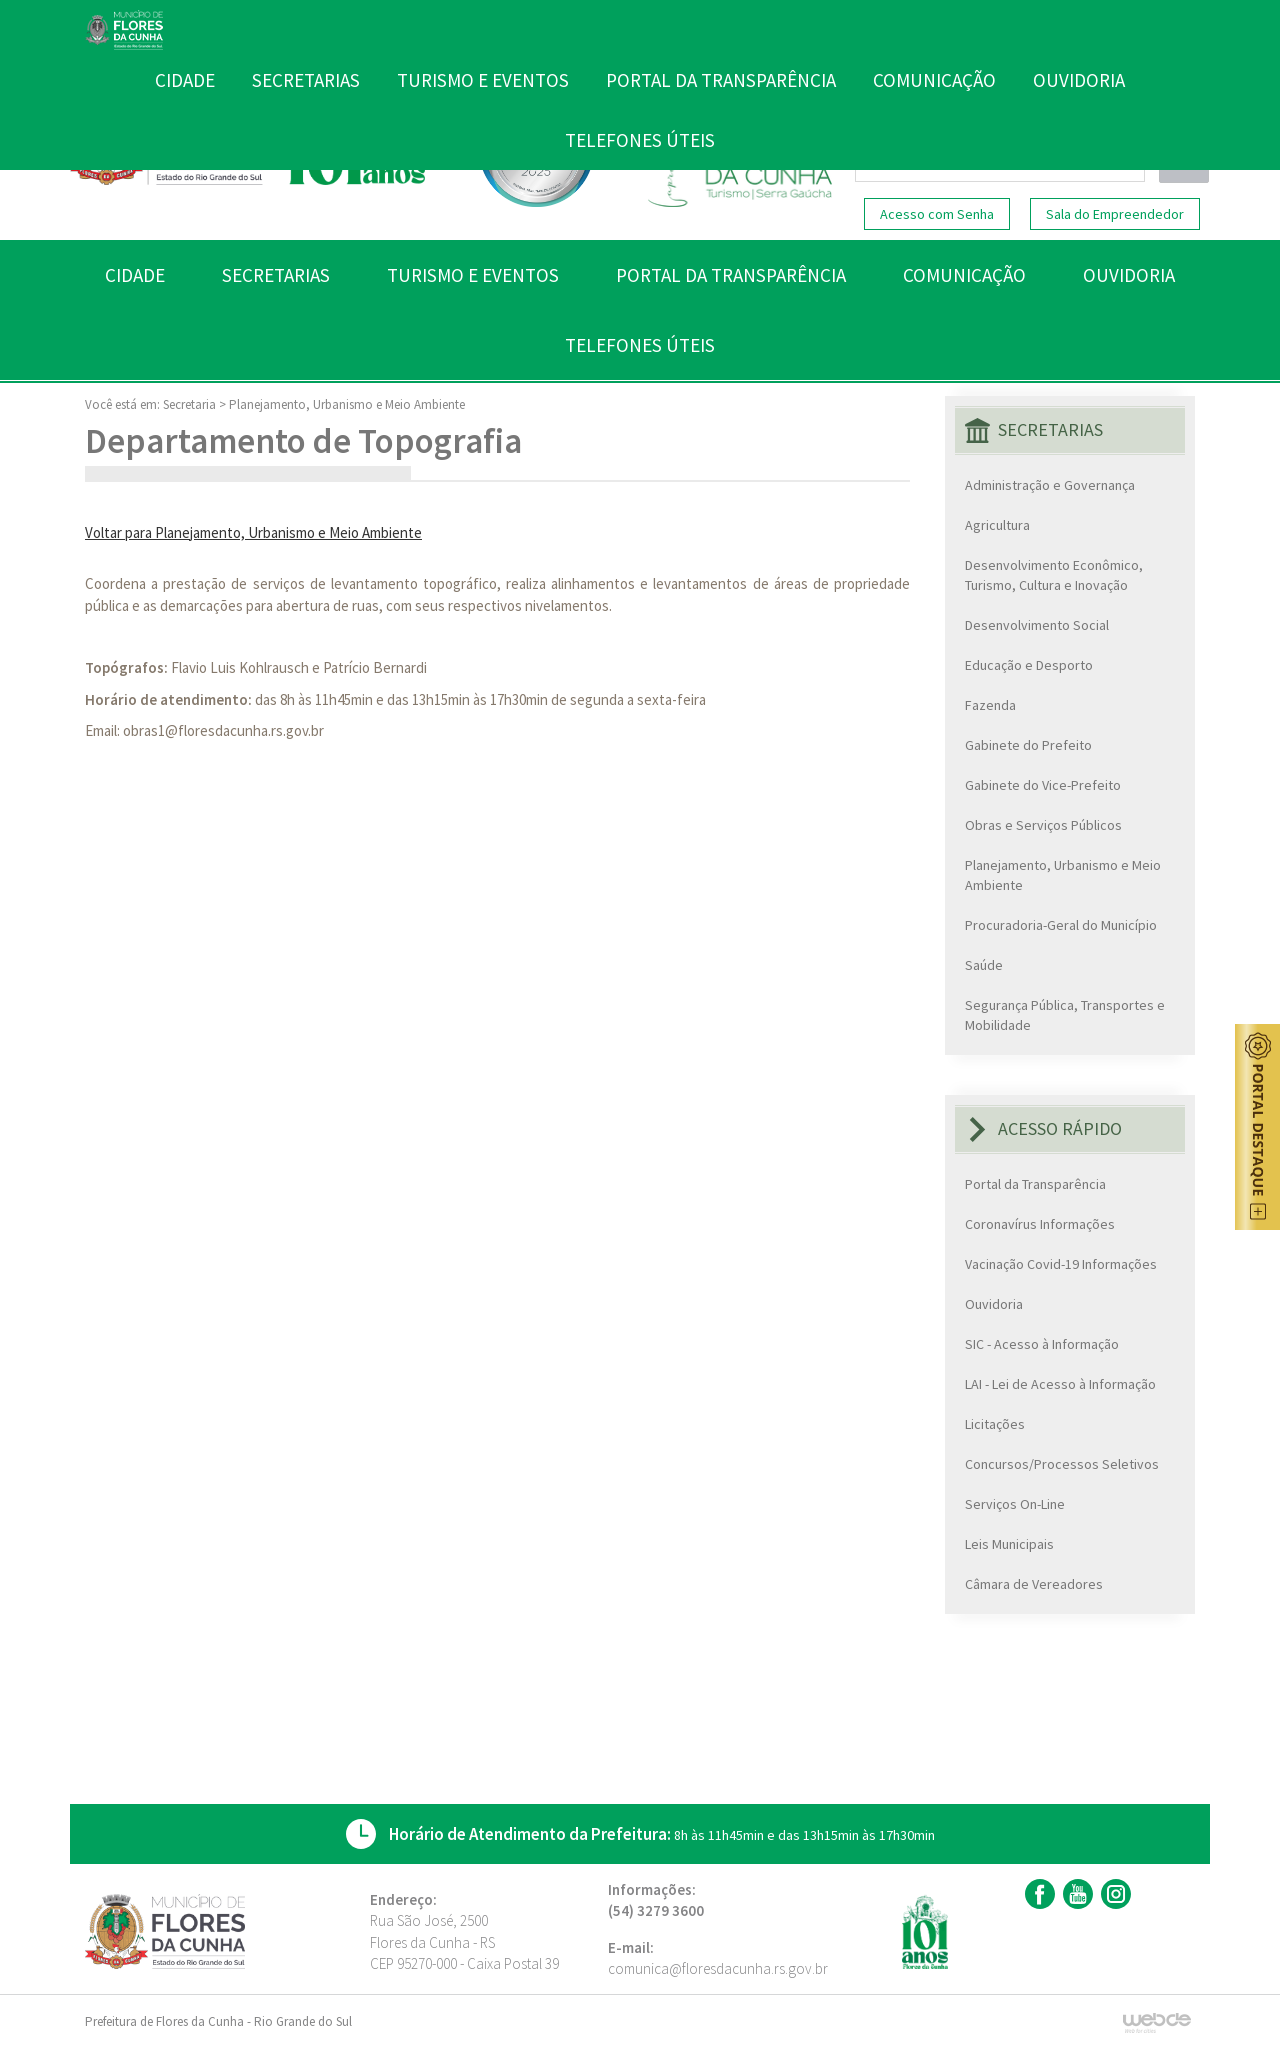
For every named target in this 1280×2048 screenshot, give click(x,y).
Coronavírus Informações (1040, 1224)
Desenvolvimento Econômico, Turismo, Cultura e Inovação (1054, 575)
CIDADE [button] (135, 275)
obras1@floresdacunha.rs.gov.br (223, 730)
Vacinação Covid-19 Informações (1061, 1264)
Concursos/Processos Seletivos (1062, 1464)
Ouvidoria (994, 1304)
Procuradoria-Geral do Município (1061, 925)
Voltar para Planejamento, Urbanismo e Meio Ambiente (253, 532)
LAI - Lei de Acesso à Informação (1060, 1384)
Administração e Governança (1050, 485)
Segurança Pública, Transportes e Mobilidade (1065, 1015)
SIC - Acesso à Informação (1042, 1344)
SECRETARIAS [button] (276, 275)
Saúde (984, 965)
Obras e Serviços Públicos (1043, 825)
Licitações (995, 1424)
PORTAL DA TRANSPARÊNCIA (731, 275)
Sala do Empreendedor (1115, 214)
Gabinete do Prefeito (1028, 745)
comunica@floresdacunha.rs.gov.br (718, 1968)
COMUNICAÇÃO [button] (964, 275)
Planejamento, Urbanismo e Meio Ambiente (347, 404)
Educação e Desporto (1029, 665)
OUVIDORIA (1129, 275)
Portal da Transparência (1035, 1184)
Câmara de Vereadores (1034, 1584)
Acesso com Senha (937, 214)
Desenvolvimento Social (1037, 625)
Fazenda (990, 705)
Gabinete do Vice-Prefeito (1043, 785)
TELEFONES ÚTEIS (640, 345)
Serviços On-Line (1015, 1504)
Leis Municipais (1009, 1544)
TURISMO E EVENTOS (473, 275)
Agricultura (997, 525)
